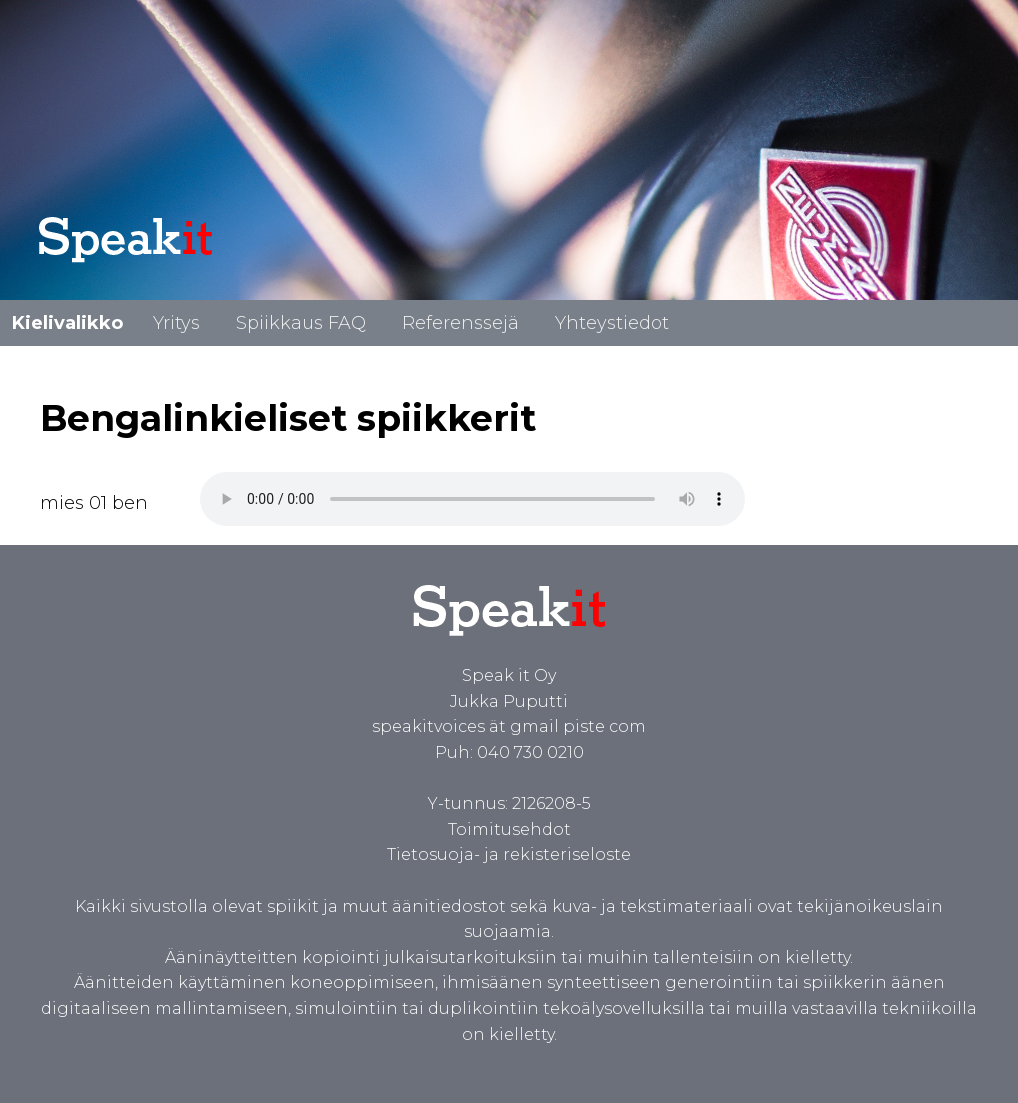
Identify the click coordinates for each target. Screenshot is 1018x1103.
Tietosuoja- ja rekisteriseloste (509, 854)
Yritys (176, 323)
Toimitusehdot (509, 829)
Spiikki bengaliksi (472, 499)
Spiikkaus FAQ (301, 323)
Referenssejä (460, 323)
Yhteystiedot (612, 323)
